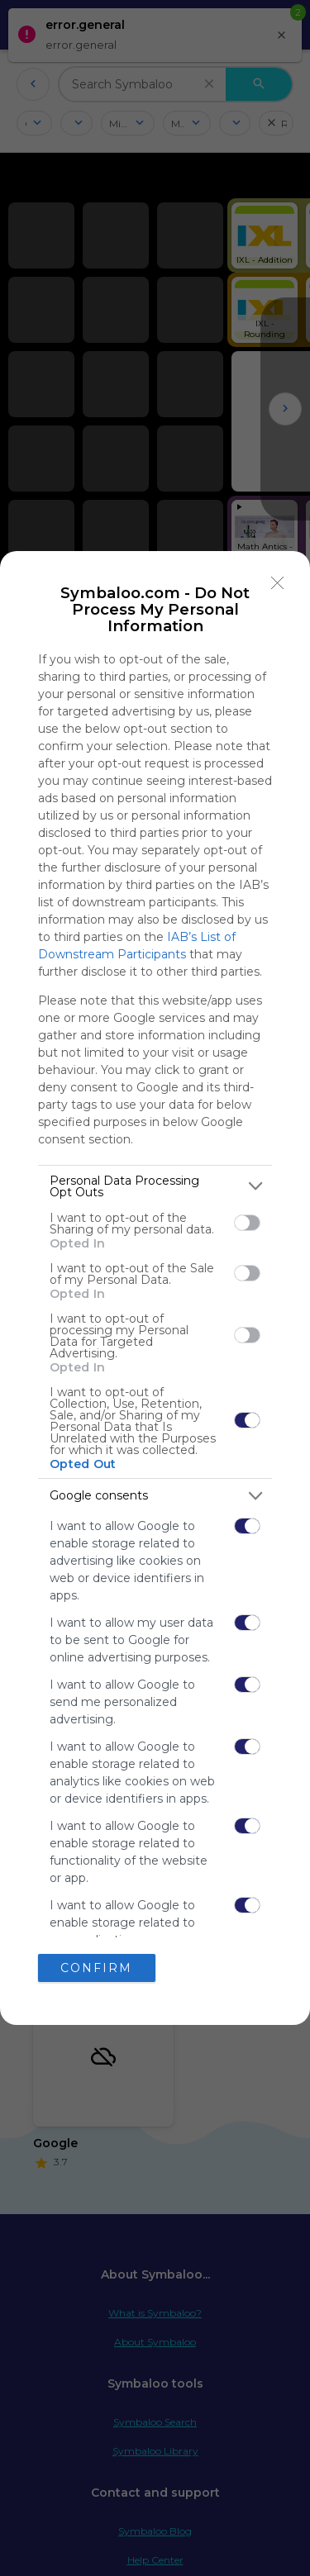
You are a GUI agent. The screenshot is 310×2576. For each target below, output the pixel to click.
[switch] (247, 1222)
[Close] (277, 583)
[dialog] (155, 1288)
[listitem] (155, 1186)
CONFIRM (96, 1968)
